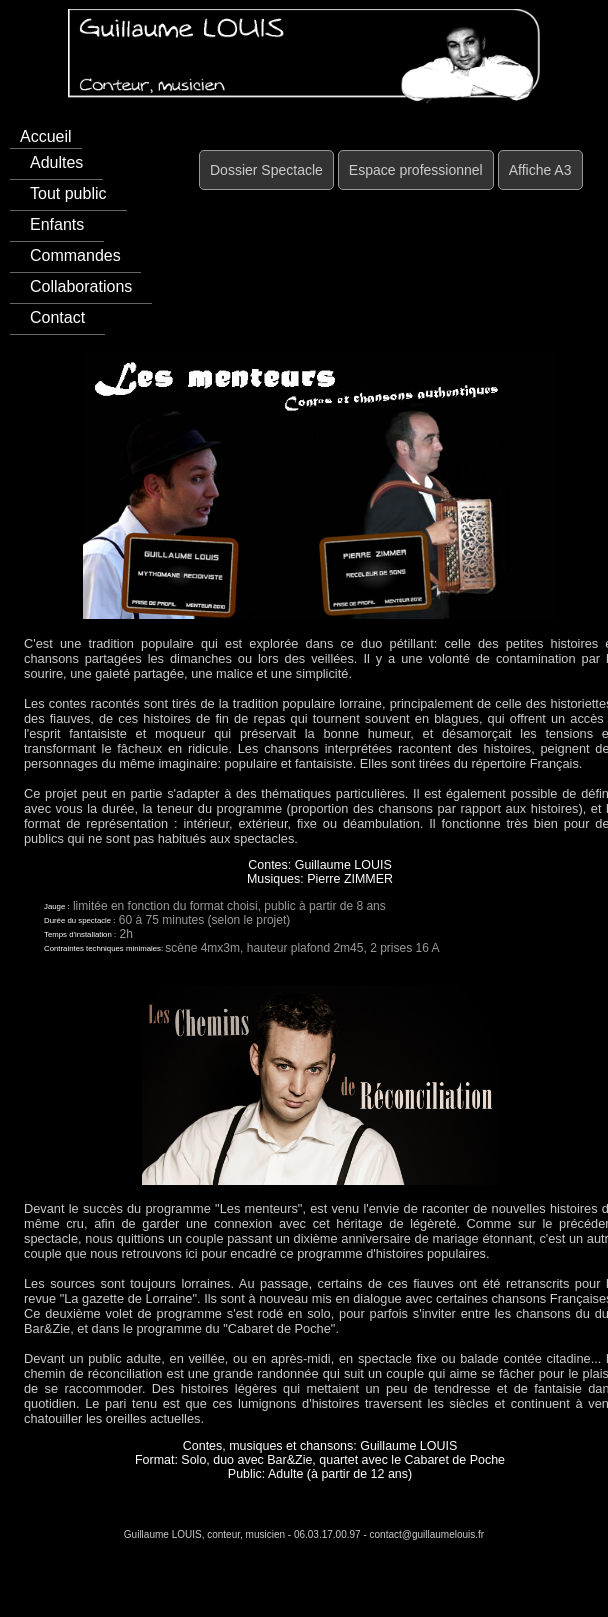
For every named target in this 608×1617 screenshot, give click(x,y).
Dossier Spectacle (266, 170)
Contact (57, 317)
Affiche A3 (540, 170)
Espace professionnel (416, 170)
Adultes (56, 162)
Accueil (46, 136)
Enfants (57, 224)
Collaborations (81, 286)
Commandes (75, 255)
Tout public (68, 193)
